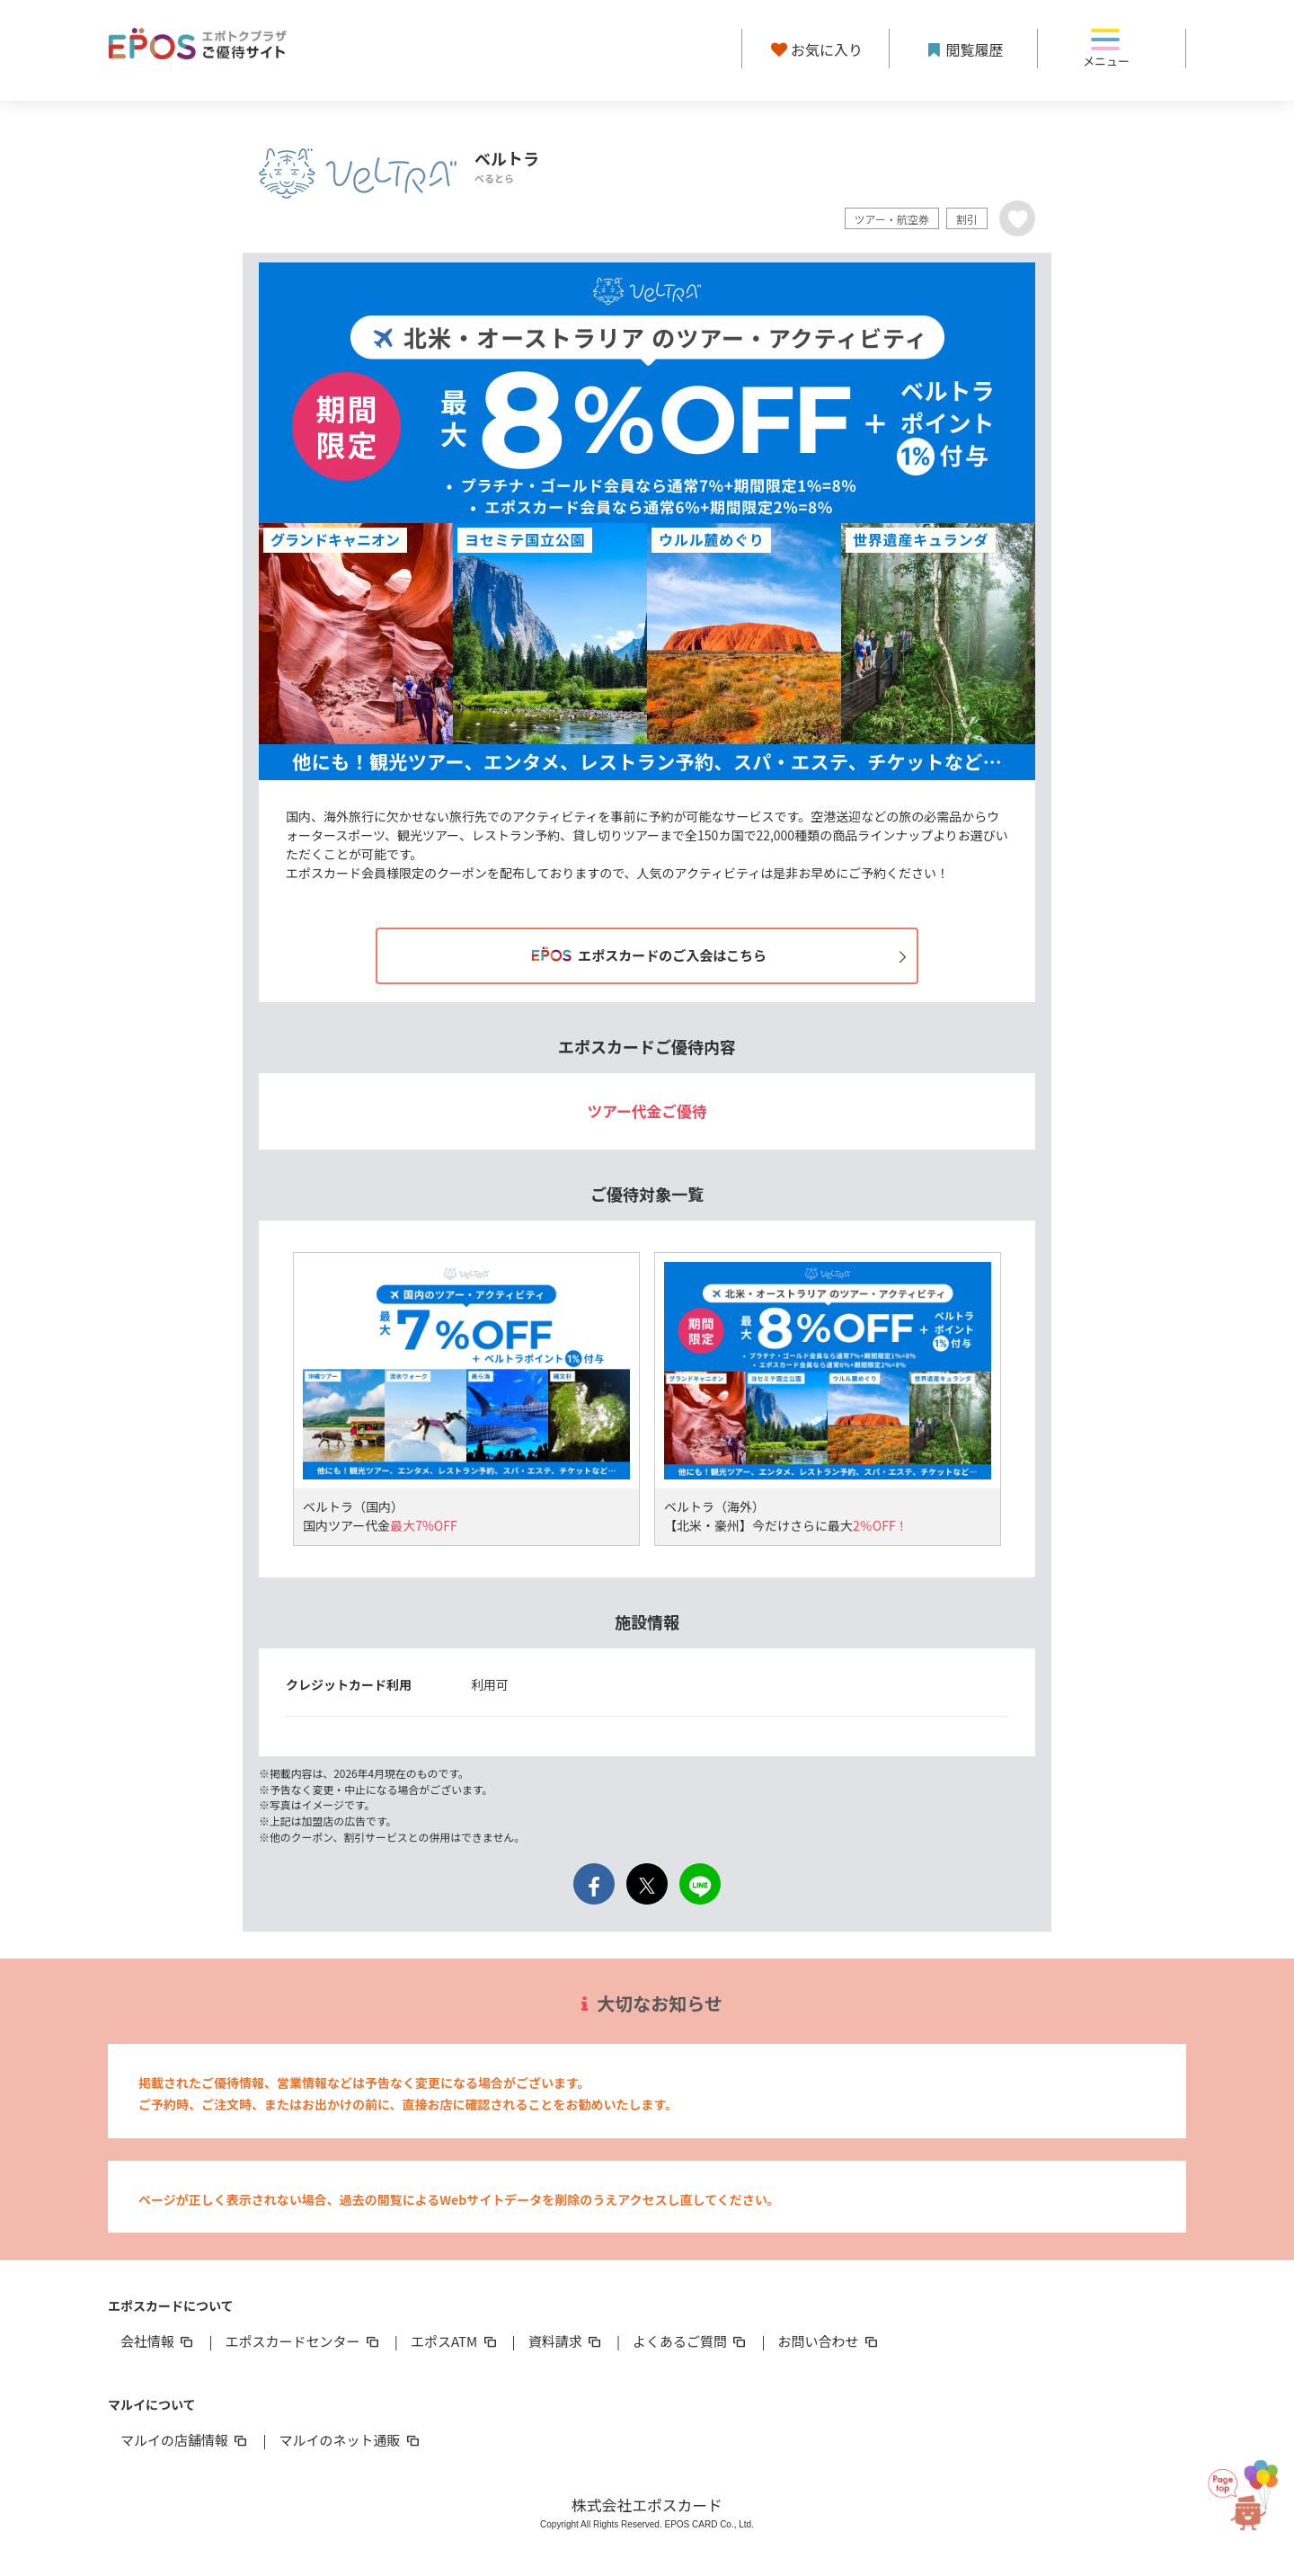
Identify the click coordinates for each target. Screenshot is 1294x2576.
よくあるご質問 (691, 2341)
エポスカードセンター (303, 2341)
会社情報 (158, 2341)
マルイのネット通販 (350, 2439)
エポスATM (455, 2341)
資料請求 (566, 2341)
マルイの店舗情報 (185, 2439)
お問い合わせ (829, 2341)
